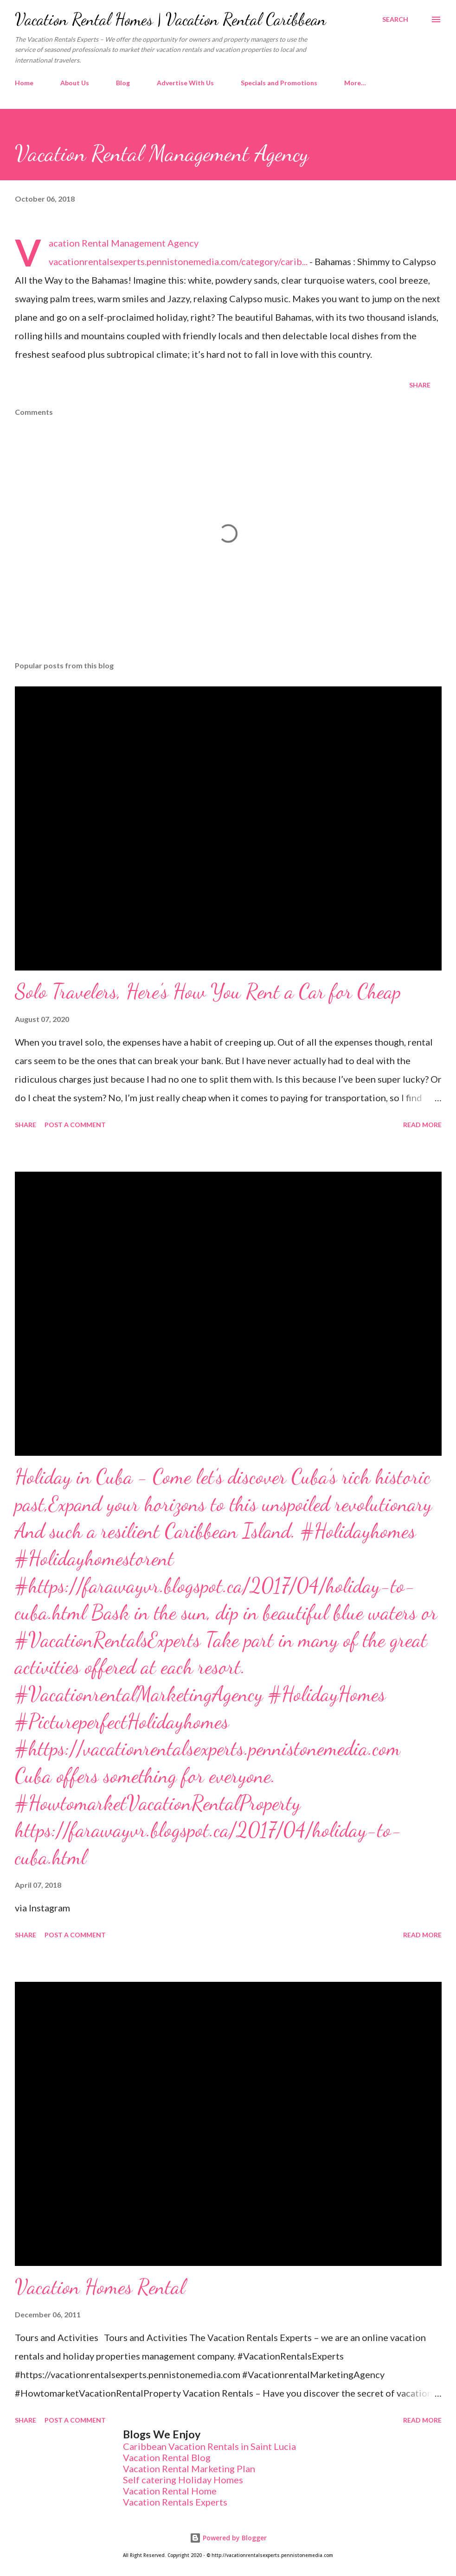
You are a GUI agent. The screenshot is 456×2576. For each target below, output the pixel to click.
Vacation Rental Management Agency (124, 242)
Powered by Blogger (228, 2537)
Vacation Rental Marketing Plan (189, 2468)
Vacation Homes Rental (100, 2287)
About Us (74, 83)
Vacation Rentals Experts (175, 2501)
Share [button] (419, 385)
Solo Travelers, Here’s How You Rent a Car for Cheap (208, 991)
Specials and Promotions (279, 83)
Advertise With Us (185, 83)
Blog (123, 83)
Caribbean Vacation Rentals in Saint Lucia (209, 2446)
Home (24, 83)
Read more (422, 1125)
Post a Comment (75, 1125)
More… (355, 83)
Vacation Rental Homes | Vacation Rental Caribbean (170, 19)
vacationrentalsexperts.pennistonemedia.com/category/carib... (178, 261)
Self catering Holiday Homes (183, 2479)
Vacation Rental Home (170, 2490)
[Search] (395, 19)
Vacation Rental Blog (167, 2457)
